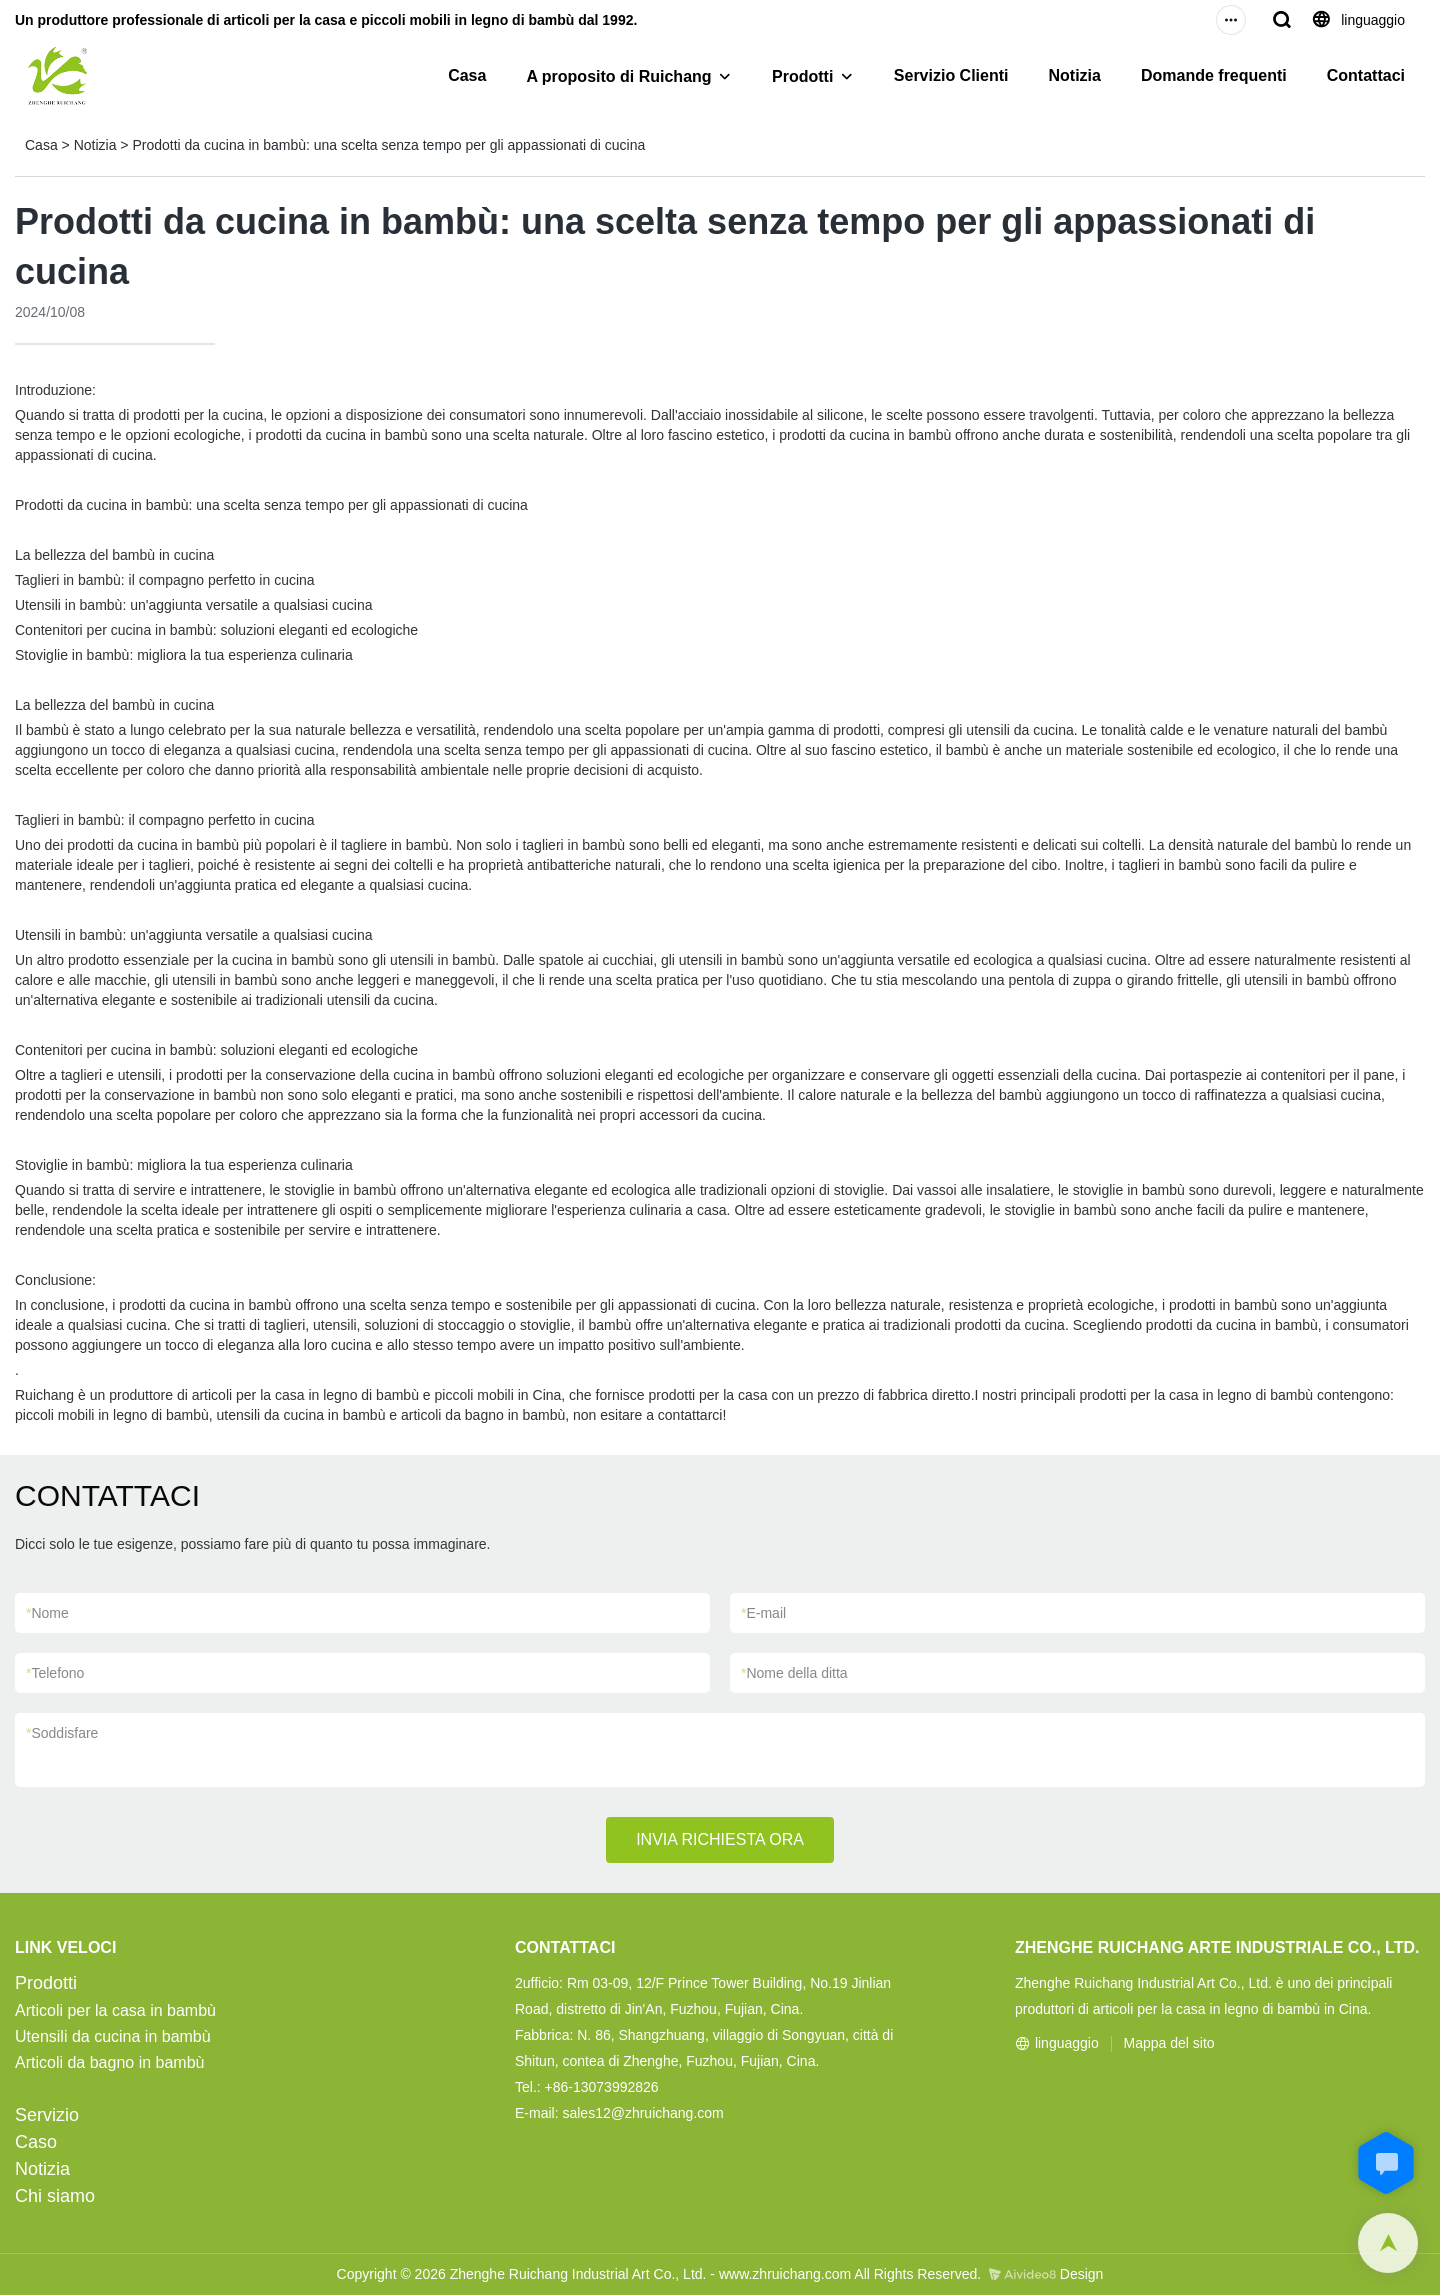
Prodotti (802, 76)
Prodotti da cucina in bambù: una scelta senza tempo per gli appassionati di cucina (388, 145)
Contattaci (1366, 75)
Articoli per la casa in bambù (115, 2010)
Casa (467, 75)
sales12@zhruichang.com (642, 2113)
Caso (36, 2142)
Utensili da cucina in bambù (113, 2036)
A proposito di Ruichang (618, 76)
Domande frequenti (1214, 75)
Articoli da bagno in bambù (109, 2062)
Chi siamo (55, 2196)
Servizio (47, 2115)
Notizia (1075, 75)
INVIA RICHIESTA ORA (720, 1839)
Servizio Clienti (951, 75)
